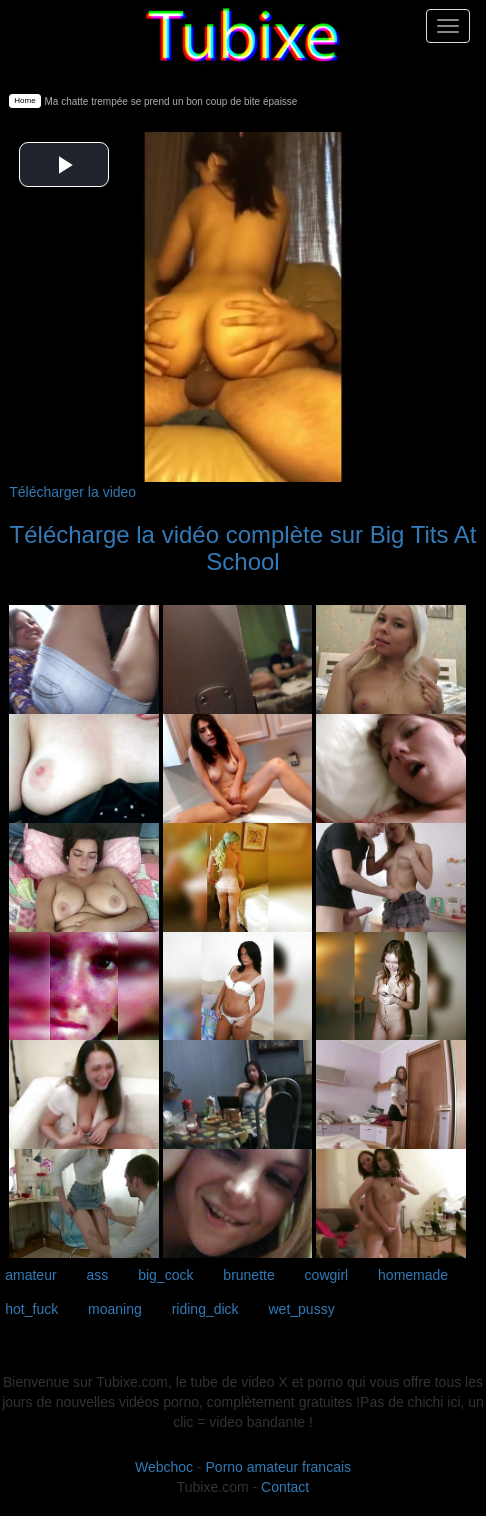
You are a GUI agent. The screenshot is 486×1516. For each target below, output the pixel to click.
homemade (413, 1275)
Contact (285, 1487)
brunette (248, 1275)
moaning (115, 1309)
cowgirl (327, 1275)
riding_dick (205, 1309)
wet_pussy (302, 1309)
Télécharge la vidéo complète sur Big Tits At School (243, 547)
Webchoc (164, 1467)
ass (98, 1275)
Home (24, 100)
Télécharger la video (72, 492)
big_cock (165, 1275)
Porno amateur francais (279, 1467)
